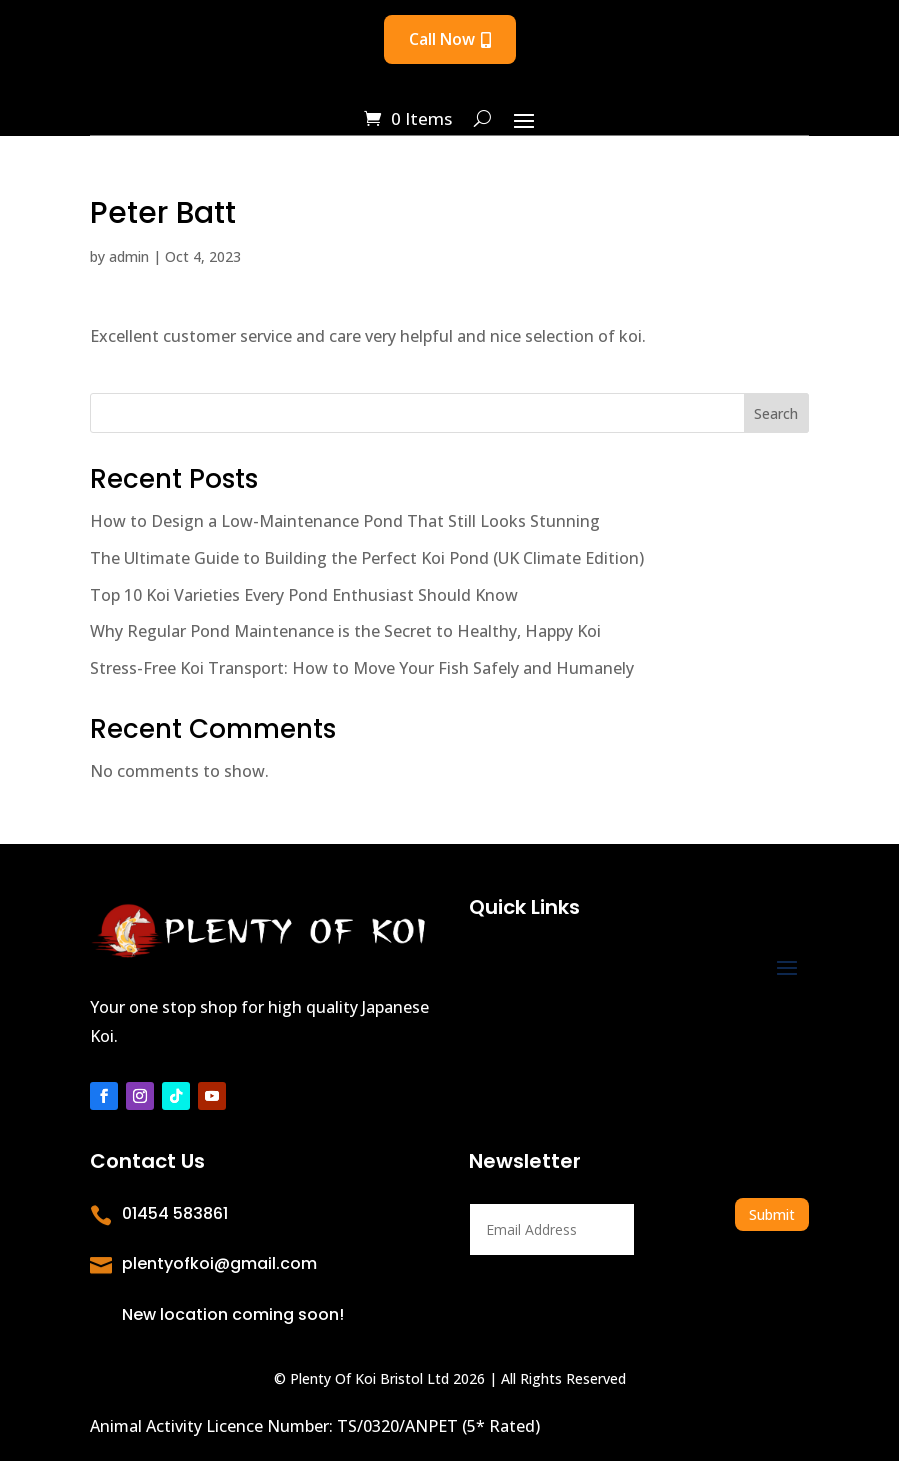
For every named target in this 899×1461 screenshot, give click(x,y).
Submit (772, 1214)
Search (776, 413)
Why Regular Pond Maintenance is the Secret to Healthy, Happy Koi (345, 631)
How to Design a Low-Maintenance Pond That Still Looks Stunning (345, 521)
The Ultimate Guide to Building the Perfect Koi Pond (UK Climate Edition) (367, 558)
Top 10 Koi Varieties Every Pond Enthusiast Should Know (304, 595)
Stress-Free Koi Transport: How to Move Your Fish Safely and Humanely (362, 668)
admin (129, 256)
